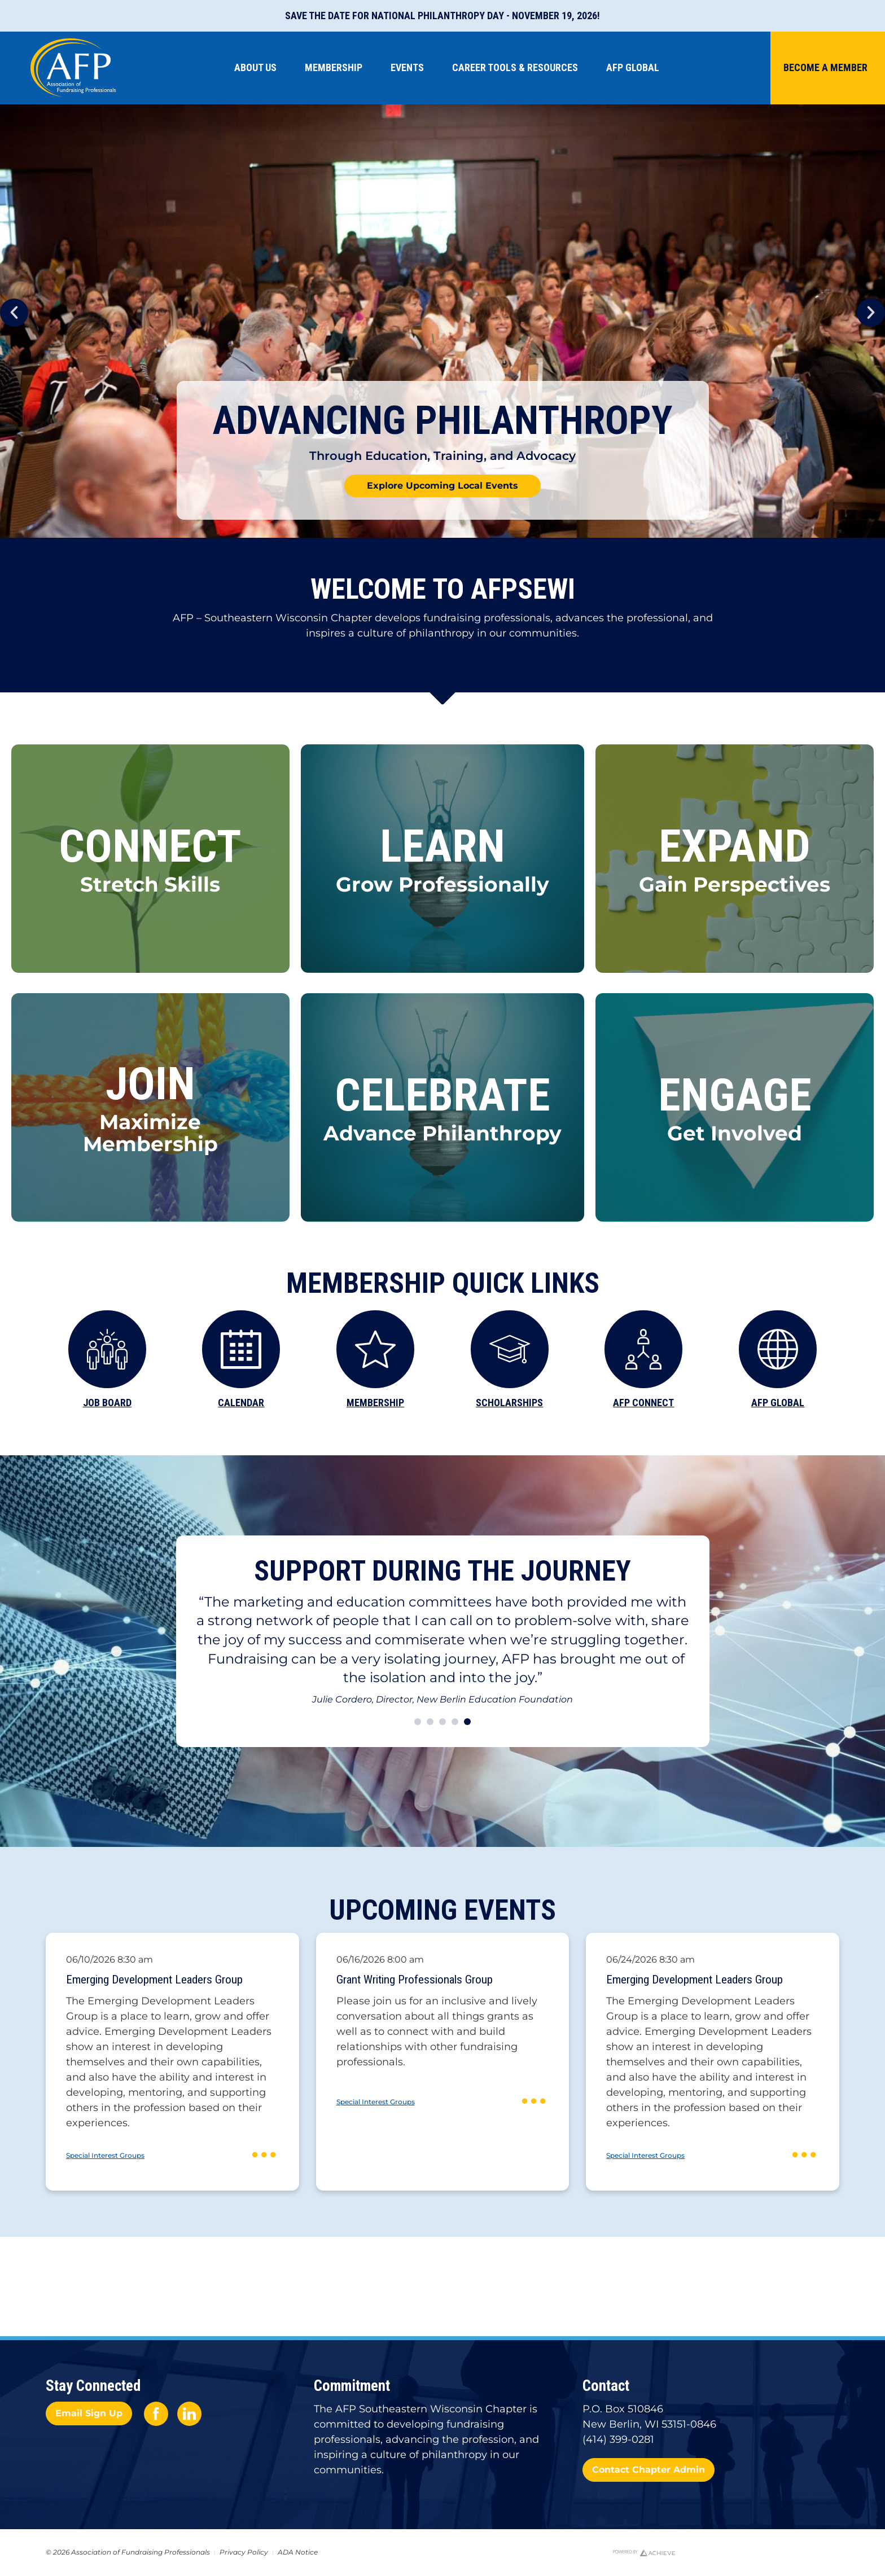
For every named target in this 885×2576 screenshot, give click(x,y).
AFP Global (635, 67)
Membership (336, 67)
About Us (258, 67)
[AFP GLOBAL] (778, 1349)
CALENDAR (241, 1402)
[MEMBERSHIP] (375, 1349)
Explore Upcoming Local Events (442, 485)
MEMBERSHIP (375, 1402)
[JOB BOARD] (107, 1349)
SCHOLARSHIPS (509, 1402)
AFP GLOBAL (777, 1402)
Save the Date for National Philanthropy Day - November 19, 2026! (442, 15)
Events (410, 67)
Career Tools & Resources (518, 67)
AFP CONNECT (643, 1402)
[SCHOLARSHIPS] (510, 1349)
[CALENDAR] (241, 1349)
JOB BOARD (107, 1402)
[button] (14, 313)
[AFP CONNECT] (643, 1349)
